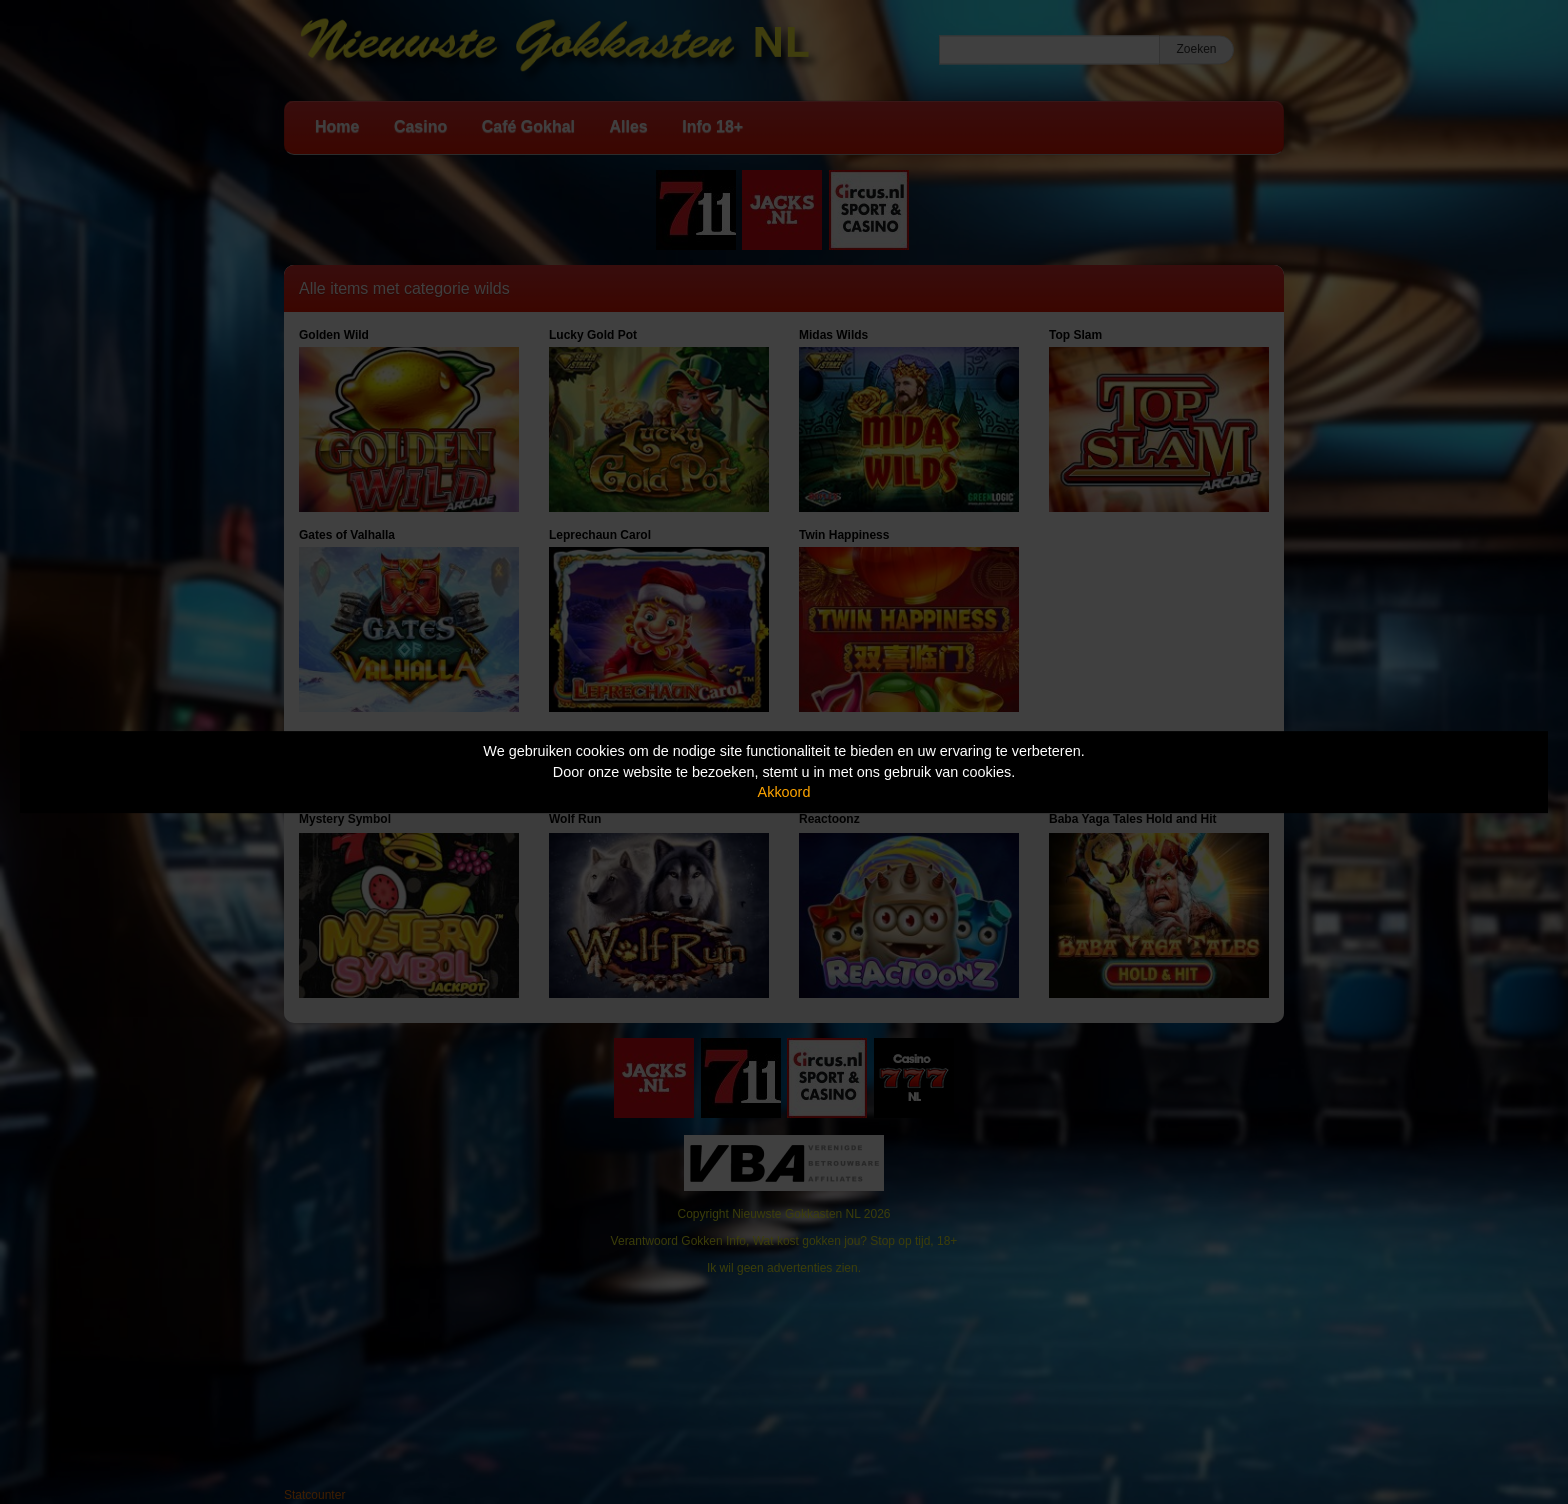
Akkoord (784, 792)
